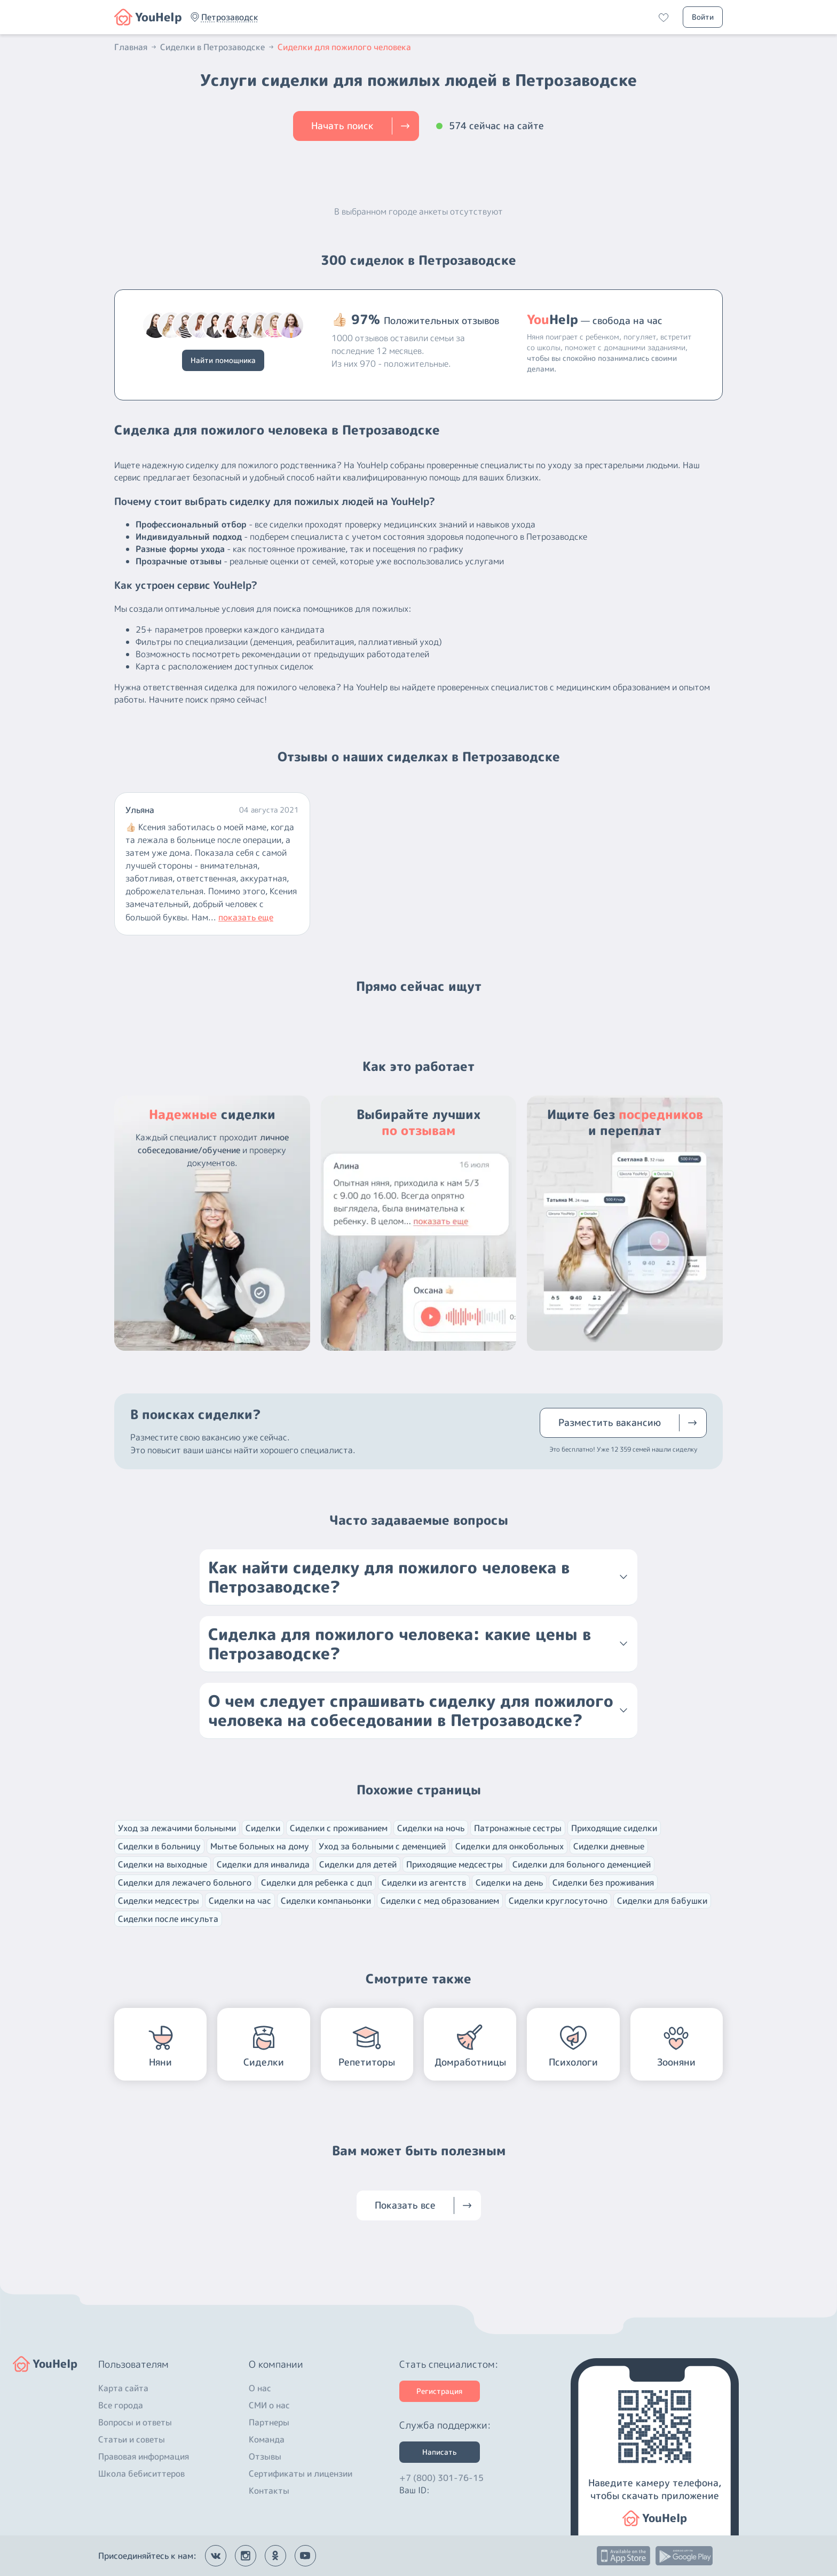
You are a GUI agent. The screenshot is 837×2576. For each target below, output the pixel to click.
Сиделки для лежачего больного (184, 1882)
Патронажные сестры (518, 1828)
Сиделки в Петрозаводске (217, 47)
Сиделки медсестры (158, 1901)
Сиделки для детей (358, 1864)
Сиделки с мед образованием (440, 1901)
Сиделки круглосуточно (558, 1901)
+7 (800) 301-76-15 (441, 2478)
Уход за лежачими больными (177, 1828)
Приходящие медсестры (454, 1864)
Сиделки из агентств (424, 1882)
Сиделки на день (509, 1882)
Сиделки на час (240, 1901)
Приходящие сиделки (614, 1828)
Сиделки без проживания (603, 1882)
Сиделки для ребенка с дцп (316, 1882)
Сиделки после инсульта (168, 1919)
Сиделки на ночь (430, 1828)
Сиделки (263, 1828)
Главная (136, 47)
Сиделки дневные (608, 1846)
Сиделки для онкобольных (509, 1846)
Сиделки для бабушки (662, 1901)
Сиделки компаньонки (326, 1901)
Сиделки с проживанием (339, 1828)
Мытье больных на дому (259, 1846)
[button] (229, 17)
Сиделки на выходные (162, 1864)
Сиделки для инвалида (263, 1864)
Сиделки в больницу (159, 1846)
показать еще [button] (245, 917)
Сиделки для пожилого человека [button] (344, 47)
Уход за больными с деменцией (382, 1846)
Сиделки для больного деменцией (581, 1864)
